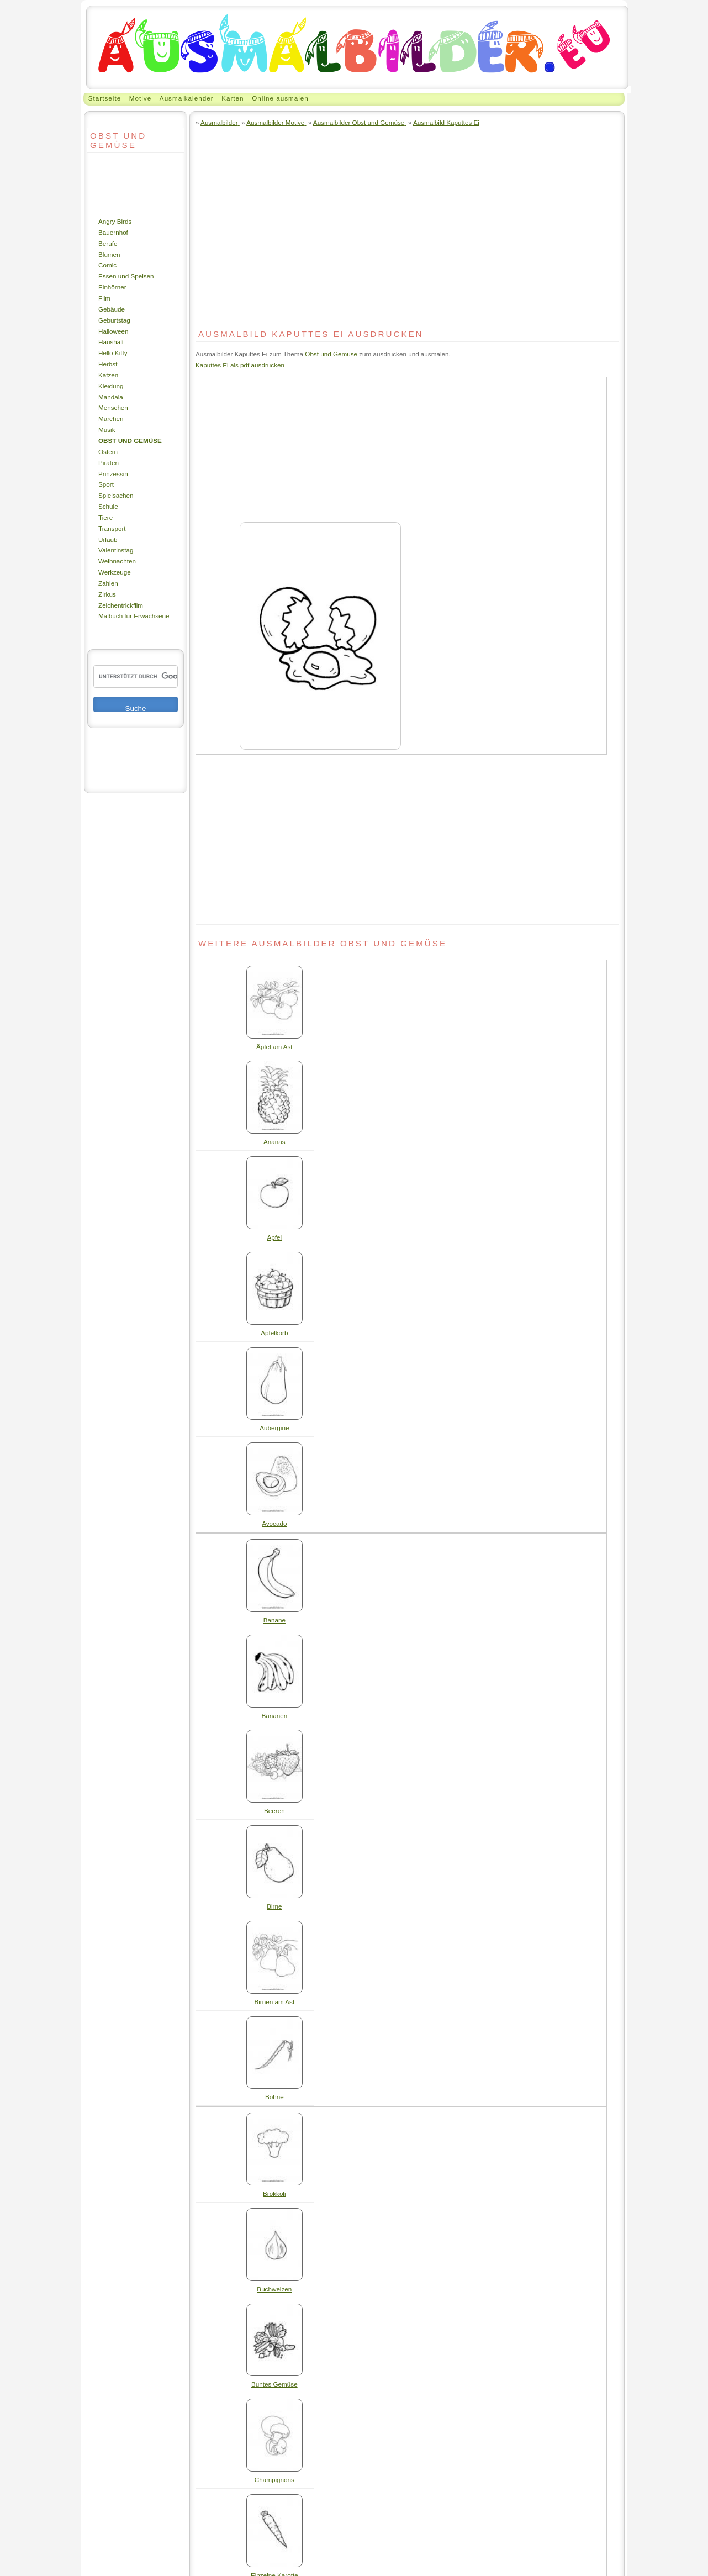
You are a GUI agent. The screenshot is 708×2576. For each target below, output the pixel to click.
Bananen (274, 1715)
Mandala (110, 397)
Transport (112, 528)
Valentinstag (115, 550)
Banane (274, 1620)
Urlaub (107, 539)
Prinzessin (113, 473)
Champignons (274, 2479)
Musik (106, 429)
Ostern (108, 451)
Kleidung (110, 385)
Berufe (107, 243)
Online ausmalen (280, 98)
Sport (106, 484)
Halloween (113, 331)
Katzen (108, 374)
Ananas (274, 1141)
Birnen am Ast (274, 2001)
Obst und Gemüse (130, 440)
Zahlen (108, 583)
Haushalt (111, 341)
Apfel (274, 1237)
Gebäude (111, 309)
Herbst (107, 363)
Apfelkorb (274, 1332)
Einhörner (112, 287)
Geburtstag (114, 320)
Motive (140, 98)
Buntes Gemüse (274, 2384)
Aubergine (274, 1427)
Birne (274, 1906)
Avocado (274, 1523)
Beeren (274, 1810)
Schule (108, 506)
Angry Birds (114, 221)
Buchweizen (274, 2289)
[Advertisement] (120, 184)
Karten (232, 98)
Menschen (113, 407)
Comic (107, 264)
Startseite (104, 98)
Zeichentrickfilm (120, 605)
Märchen (110, 418)
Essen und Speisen (126, 276)
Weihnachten (117, 561)
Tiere (105, 517)
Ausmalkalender (187, 98)
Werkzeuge (114, 572)
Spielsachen (116, 495)
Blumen (109, 254)
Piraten (108, 462)
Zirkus (107, 594)
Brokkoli (274, 2193)
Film (104, 298)
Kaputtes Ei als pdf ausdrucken (240, 364)
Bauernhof (113, 232)
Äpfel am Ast (274, 1046)
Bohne (274, 2096)
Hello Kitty (113, 352)
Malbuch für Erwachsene (133, 615)
